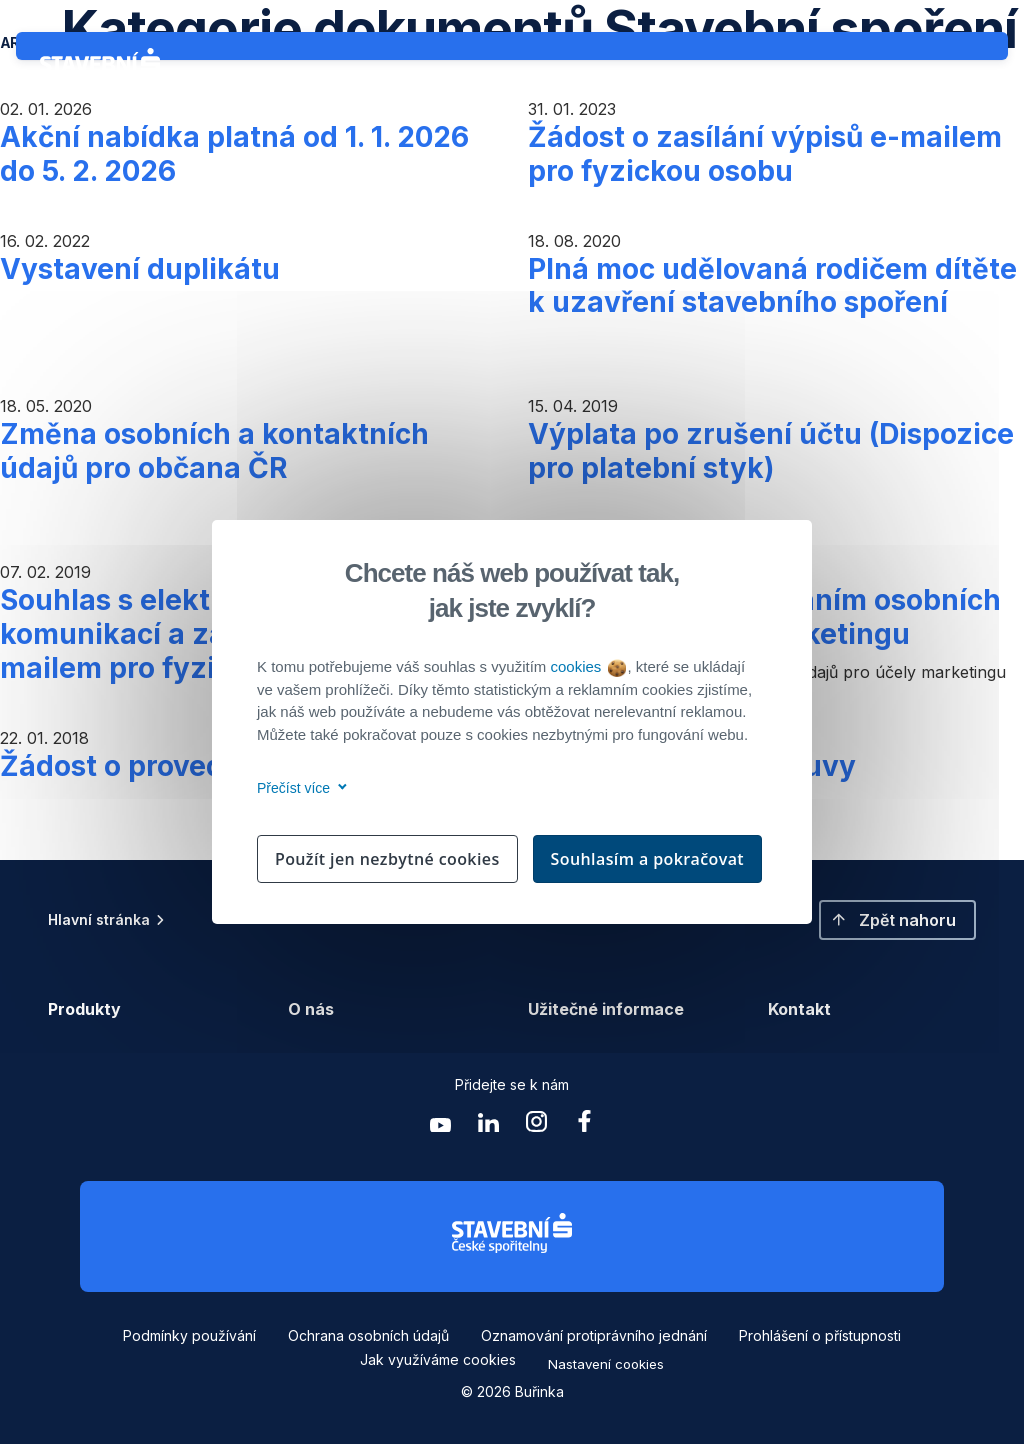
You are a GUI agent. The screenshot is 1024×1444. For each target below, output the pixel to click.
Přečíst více (298, 788)
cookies (587, 666)
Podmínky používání (189, 1335)
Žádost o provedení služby (182, 766)
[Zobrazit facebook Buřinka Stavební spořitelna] (584, 1126)
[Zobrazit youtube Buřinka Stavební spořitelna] (440, 1126)
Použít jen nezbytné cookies (387, 859)
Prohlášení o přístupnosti (820, 1335)
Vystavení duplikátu (140, 269)
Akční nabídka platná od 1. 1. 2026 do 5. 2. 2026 (234, 154)
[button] (897, 920)
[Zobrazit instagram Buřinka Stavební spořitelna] (536, 1126)
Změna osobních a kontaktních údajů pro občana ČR (214, 451)
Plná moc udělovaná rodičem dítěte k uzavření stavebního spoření (772, 286)
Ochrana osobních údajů (368, 1335)
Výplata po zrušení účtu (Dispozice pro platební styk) (771, 451)
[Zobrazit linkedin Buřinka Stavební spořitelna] (488, 1126)
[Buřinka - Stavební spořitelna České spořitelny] (104, 68)
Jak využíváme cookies (438, 1359)
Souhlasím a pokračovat (648, 859)
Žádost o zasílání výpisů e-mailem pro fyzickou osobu (765, 154)
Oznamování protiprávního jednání (594, 1335)
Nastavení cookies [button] (606, 1364)
